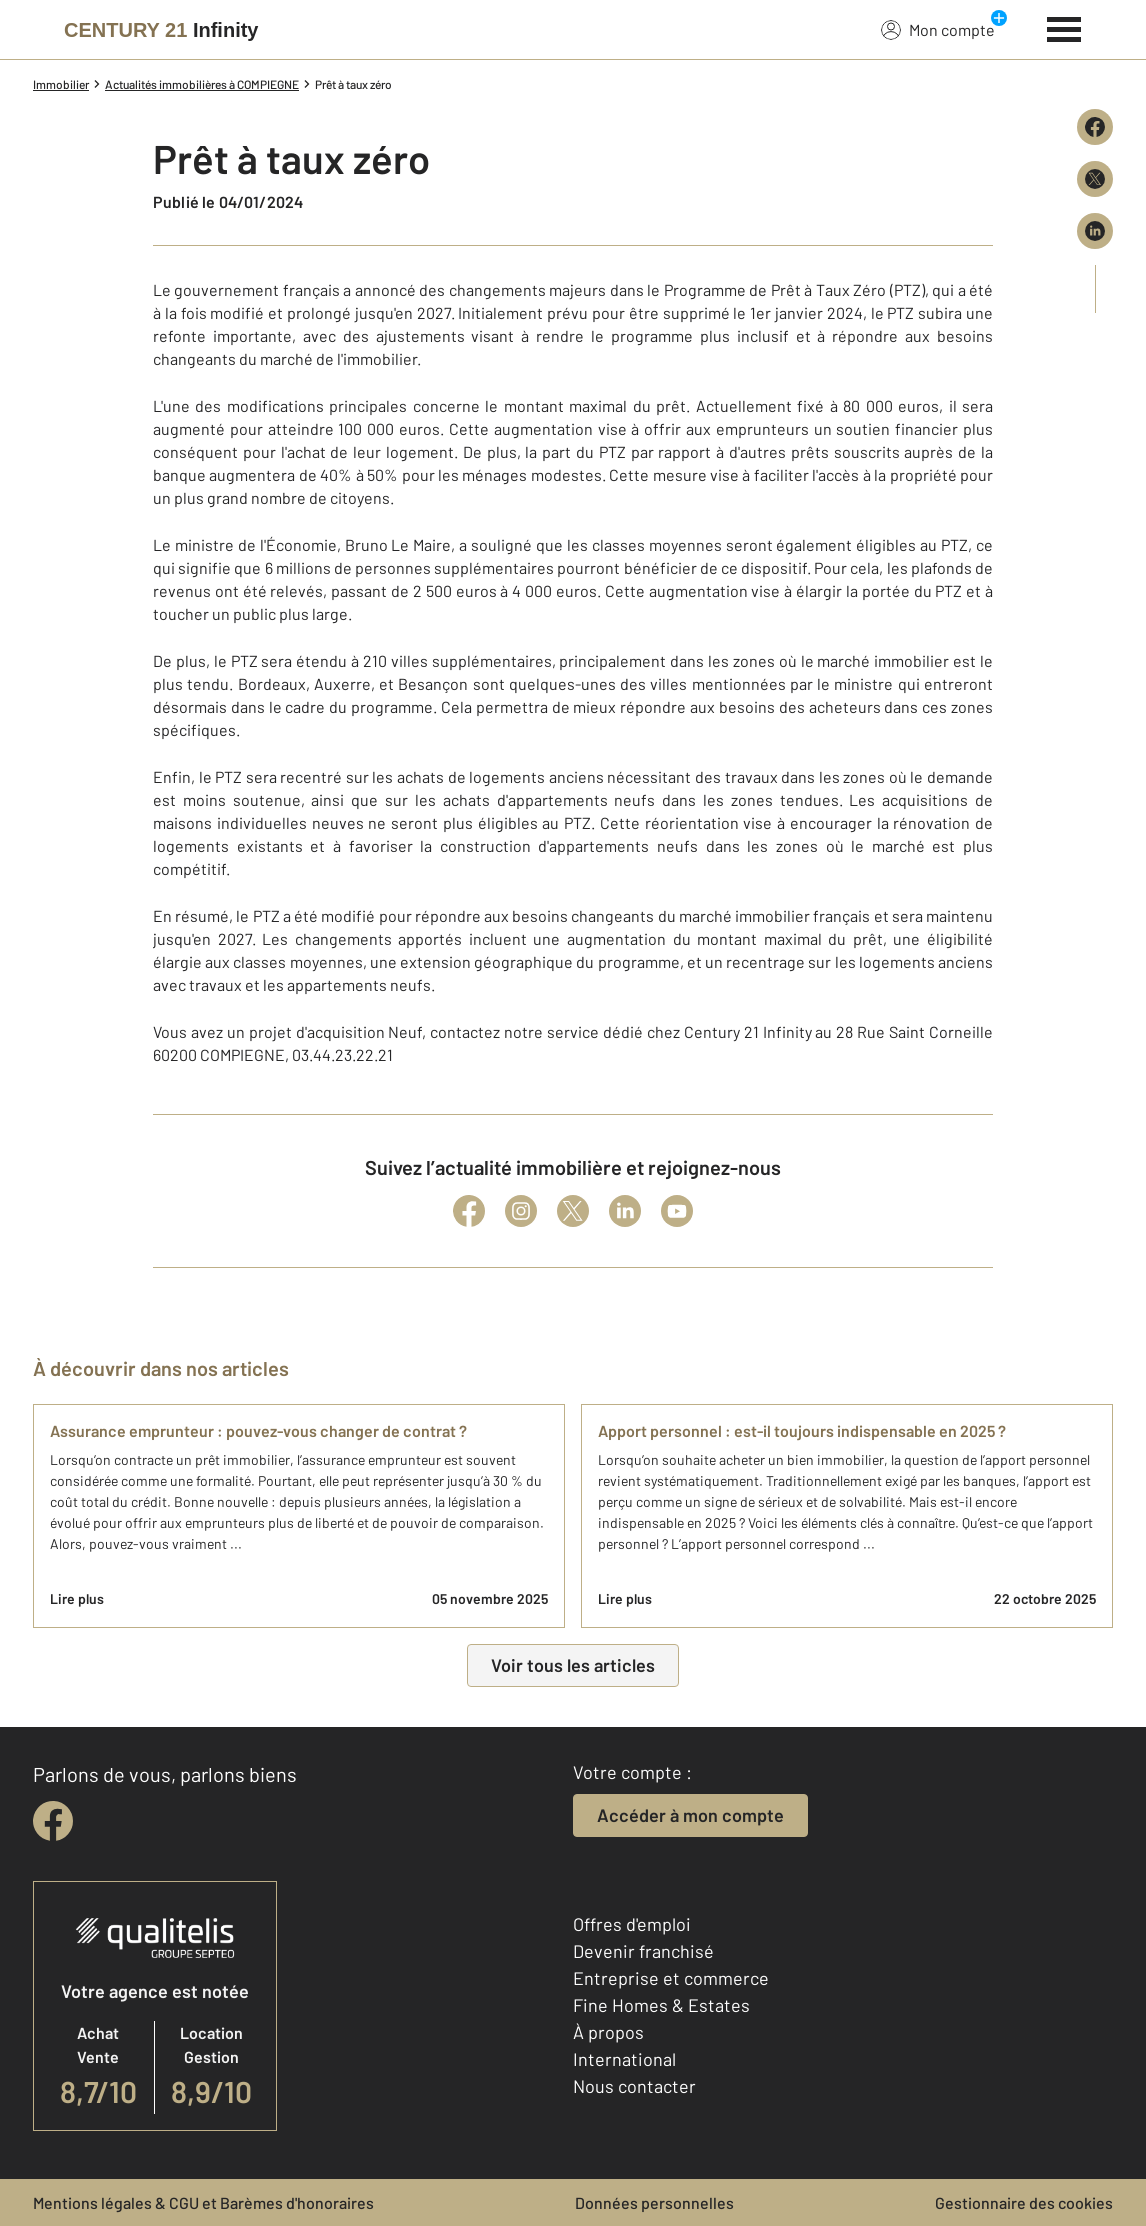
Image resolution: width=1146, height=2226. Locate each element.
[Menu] (1064, 27)
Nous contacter (634, 2086)
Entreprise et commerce (671, 1978)
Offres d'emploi (632, 1924)
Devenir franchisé (643, 1951)
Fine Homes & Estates (661, 2005)
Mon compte (938, 29)
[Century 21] (161, 30)
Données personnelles (654, 2202)
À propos (608, 2032)
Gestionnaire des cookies (1024, 2202)
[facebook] (53, 1821)
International (624, 2059)
